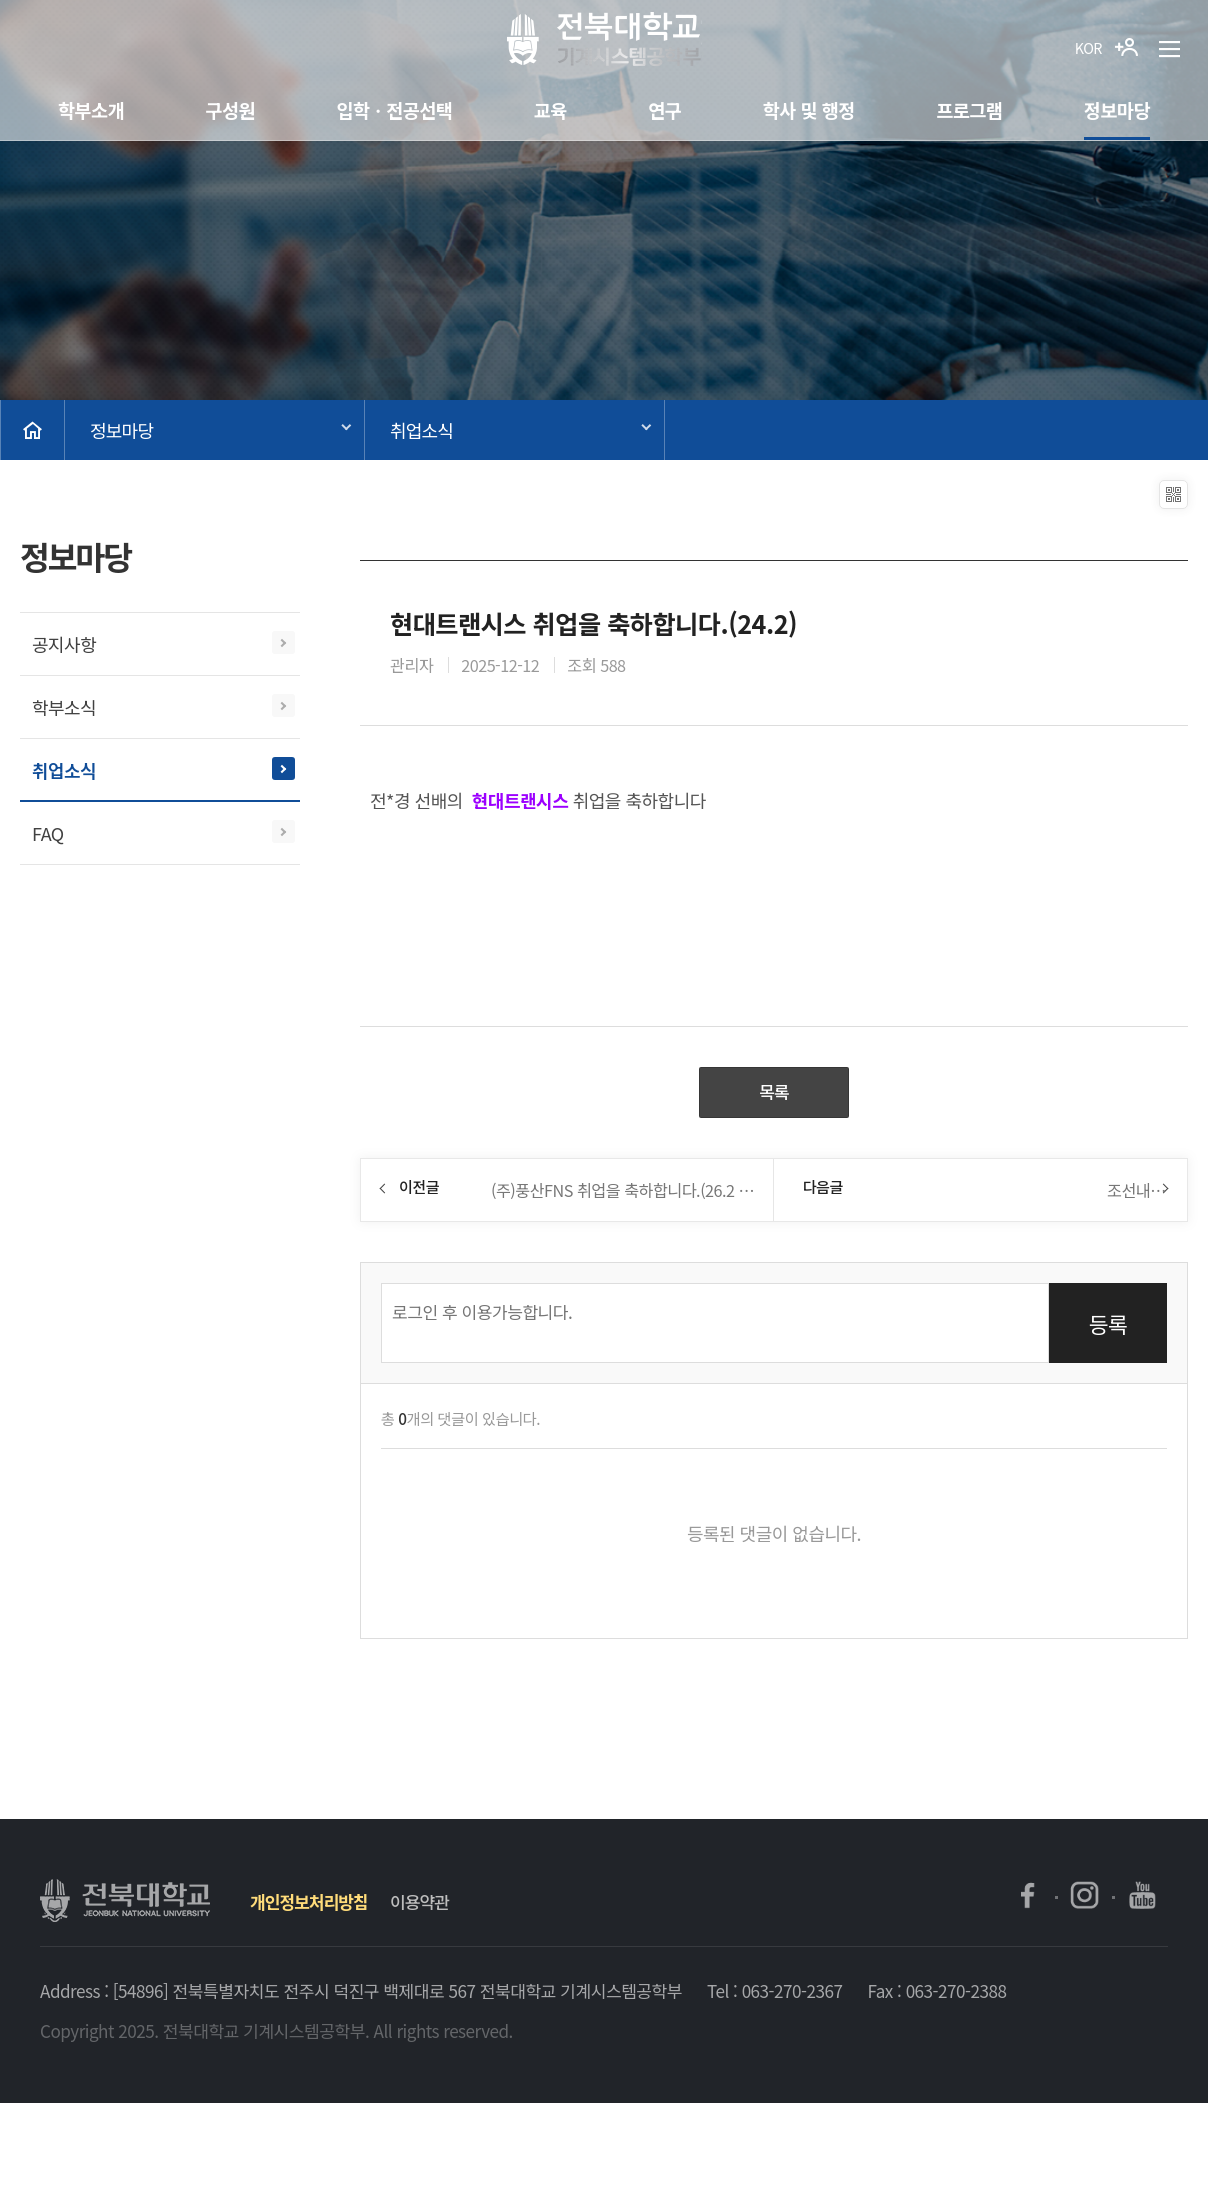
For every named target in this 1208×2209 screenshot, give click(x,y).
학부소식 (64, 707)
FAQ (48, 833)
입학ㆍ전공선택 (394, 109)
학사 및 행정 (809, 109)
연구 (664, 109)
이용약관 (419, 1904)
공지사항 (64, 644)
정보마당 (1117, 109)
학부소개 (91, 109)
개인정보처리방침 (309, 1904)
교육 (550, 109)
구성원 (230, 109)
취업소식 (421, 430)
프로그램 (969, 109)
